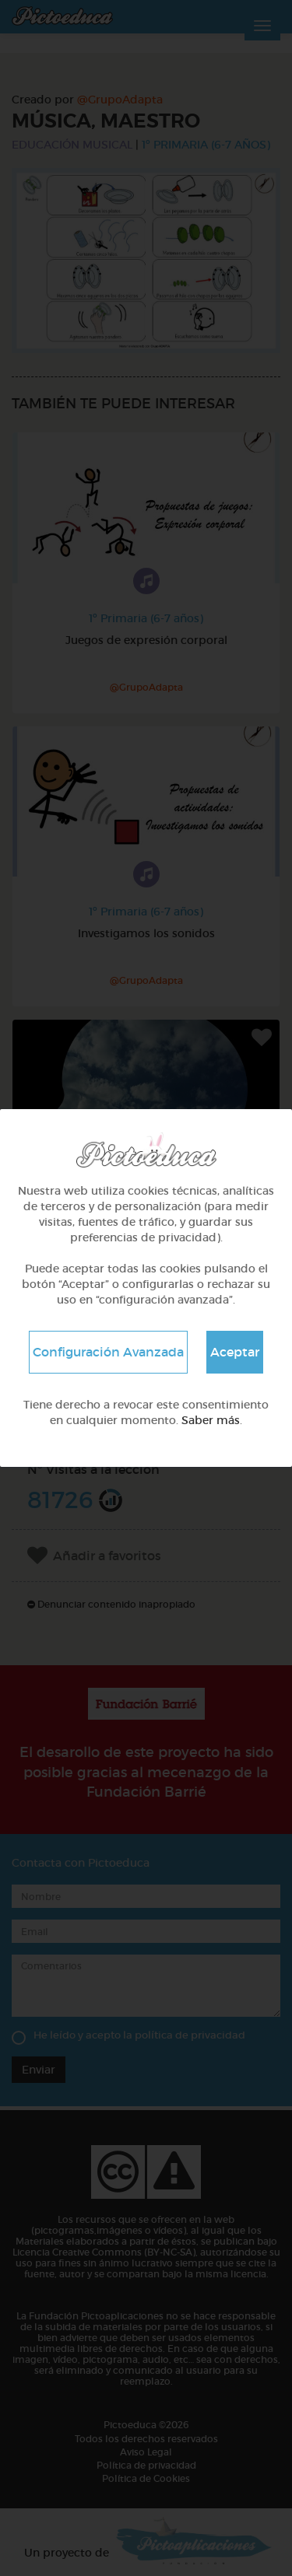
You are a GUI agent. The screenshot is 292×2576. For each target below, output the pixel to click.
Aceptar (234, 1352)
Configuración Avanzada (108, 1352)
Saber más (210, 1420)
